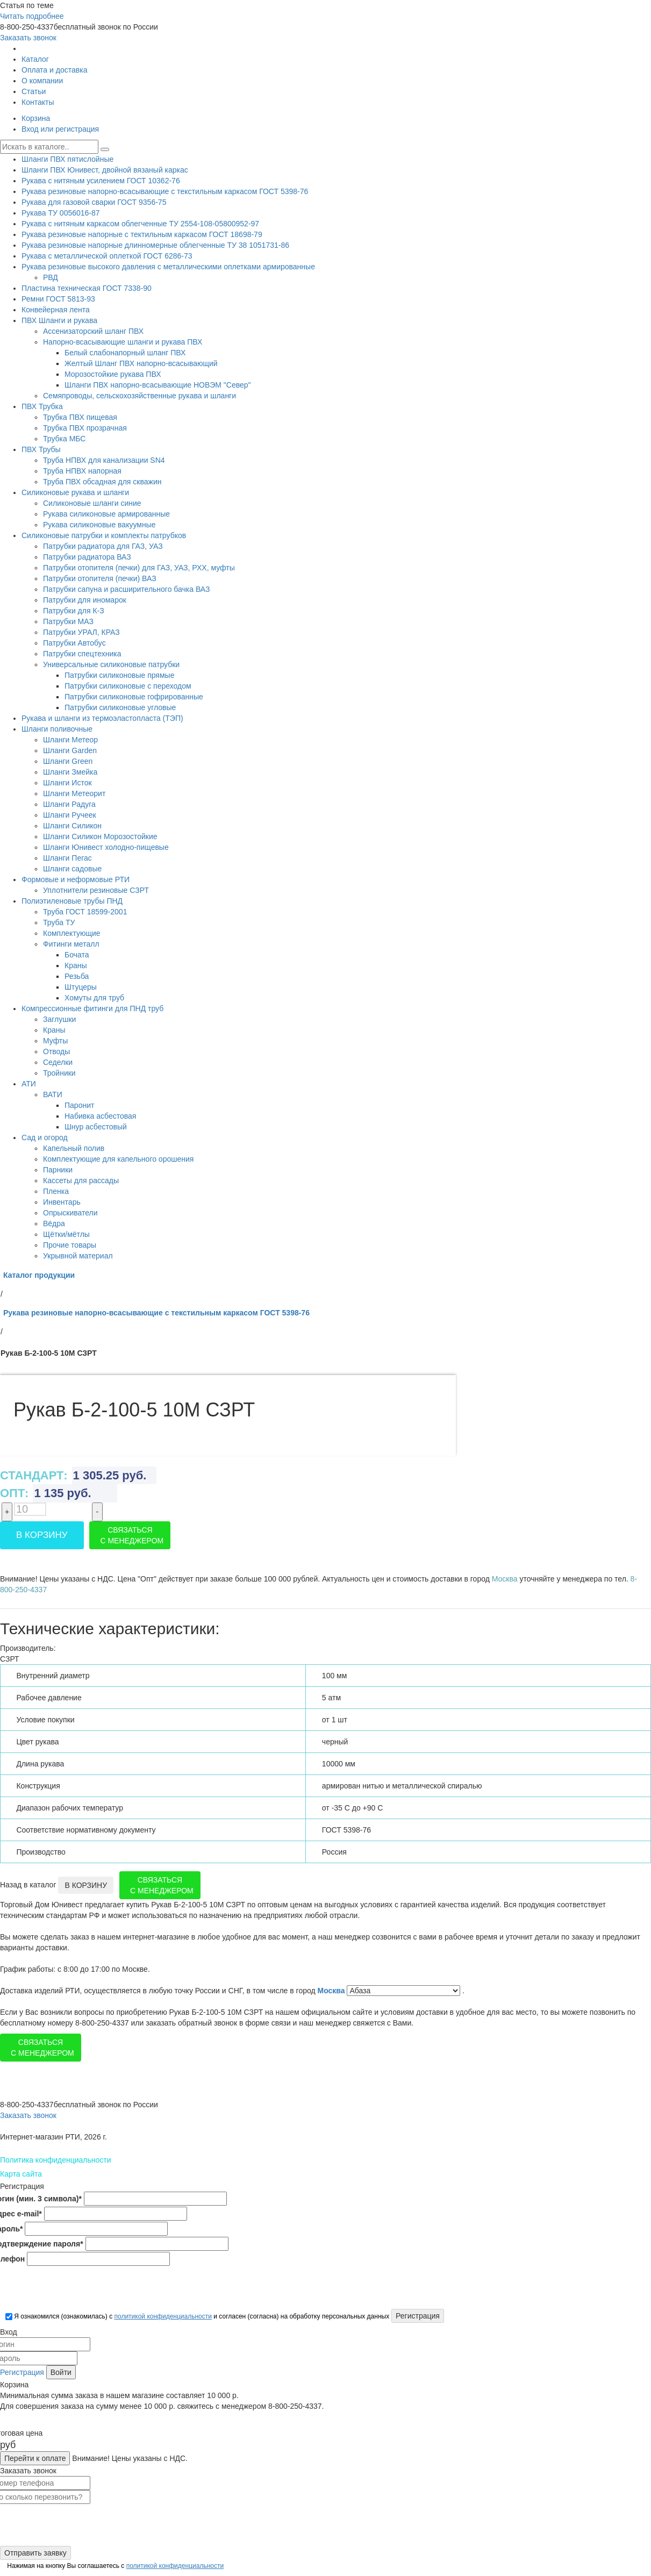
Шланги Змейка (70, 772)
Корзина (36, 118)
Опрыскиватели (70, 1212)
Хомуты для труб (94, 997)
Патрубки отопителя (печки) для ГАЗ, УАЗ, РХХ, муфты (139, 567)
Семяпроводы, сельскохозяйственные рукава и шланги (139, 395)
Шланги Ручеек (69, 815)
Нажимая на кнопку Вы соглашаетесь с (114, 2566)
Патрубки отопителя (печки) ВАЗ (99, 578)
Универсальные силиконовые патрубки (111, 664)
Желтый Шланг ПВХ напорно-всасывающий (141, 363)
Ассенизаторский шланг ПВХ (93, 331)
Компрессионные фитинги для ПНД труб (92, 1008)
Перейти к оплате (35, 2458)
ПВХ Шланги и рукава (59, 320)
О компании (42, 80)
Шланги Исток (67, 782)
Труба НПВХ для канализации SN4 (104, 460)
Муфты (55, 1040)
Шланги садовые (72, 868)
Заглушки (59, 1019)
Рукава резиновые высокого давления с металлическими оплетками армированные (168, 266)
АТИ (29, 1083)
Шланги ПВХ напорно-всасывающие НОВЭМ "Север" (158, 385)
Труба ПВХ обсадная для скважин (102, 481)
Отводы (56, 1051)
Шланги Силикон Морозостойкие (100, 836)
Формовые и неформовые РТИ (76, 879)
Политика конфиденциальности (55, 2160)
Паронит (79, 1105)
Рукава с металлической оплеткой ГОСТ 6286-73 (107, 256)
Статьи (34, 91)
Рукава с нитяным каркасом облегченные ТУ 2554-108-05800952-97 (140, 223)
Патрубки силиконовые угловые (120, 707)
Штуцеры (81, 987)
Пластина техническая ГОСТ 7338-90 (87, 288)
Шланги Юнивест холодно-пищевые (106, 847)
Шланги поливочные (57, 729)
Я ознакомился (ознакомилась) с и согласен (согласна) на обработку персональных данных (197, 2316)
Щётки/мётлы (66, 1234)
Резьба (77, 976)
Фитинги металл (71, 944)
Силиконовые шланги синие (92, 503)
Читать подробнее (32, 16)
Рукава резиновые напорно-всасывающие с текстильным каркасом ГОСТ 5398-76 (165, 191)
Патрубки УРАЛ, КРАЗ (81, 632)
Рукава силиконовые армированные (106, 514)
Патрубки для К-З (73, 610)
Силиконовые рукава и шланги (75, 492)
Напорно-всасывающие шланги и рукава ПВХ (122, 342)
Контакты (38, 102)
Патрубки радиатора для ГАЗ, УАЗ (103, 546)
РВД (50, 277)
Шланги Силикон (72, 825)
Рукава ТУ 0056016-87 (61, 213)
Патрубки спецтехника (82, 653)
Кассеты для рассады (81, 1180)
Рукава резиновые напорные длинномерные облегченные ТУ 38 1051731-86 (155, 245)
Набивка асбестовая (100, 1116)
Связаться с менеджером (131, 1535)
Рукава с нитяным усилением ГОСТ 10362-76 (101, 180)
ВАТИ (52, 1094)
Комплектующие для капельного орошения (118, 1159)
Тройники (59, 1073)
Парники (58, 1169)
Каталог (35, 59)
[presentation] (81, 2288)
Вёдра (54, 1223)
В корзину (42, 1535)
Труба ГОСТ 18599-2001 (85, 911)
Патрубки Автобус (74, 643)
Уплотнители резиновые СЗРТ (96, 890)
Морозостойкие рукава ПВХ (113, 374)
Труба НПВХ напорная (82, 471)
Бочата (77, 954)
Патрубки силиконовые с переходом (128, 686)
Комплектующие (72, 933)
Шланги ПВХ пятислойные (67, 159)
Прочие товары (69, 1245)
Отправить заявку (35, 2553)
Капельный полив (73, 1148)
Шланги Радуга (69, 804)
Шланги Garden (70, 750)
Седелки (58, 1062)
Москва (332, 1990)
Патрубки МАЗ (68, 621)
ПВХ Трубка (42, 406)
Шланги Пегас (67, 858)
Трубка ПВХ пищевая (80, 417)
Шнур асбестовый (96, 1126)
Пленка (56, 1191)
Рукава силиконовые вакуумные (99, 524)
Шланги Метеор (70, 739)
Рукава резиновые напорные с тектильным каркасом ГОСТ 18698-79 (142, 234)
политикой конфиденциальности (162, 2316)
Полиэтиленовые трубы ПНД (72, 901)
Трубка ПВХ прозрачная (85, 428)
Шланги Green (67, 761)
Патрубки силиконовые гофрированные (134, 696)
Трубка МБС (64, 438)
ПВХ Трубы (41, 449)
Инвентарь (62, 1202)
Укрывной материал (78, 1255)
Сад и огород (45, 1137)
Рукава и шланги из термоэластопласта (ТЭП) (102, 718)
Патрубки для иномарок (84, 600)
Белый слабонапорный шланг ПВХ (125, 352)
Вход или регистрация (60, 129)
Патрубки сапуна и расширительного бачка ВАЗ (126, 589)
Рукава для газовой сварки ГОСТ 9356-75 (94, 202)
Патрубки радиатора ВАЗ (87, 557)
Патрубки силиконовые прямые (119, 675)
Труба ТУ (59, 922)
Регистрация (22, 2372)
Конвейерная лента (56, 309)
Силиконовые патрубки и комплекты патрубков (104, 535)
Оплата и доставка (54, 70)
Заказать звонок (28, 37)
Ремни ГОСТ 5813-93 (58, 299)
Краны (76, 965)
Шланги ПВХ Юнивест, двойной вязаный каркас (105, 170)
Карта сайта (21, 2174)
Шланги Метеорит (74, 793)
